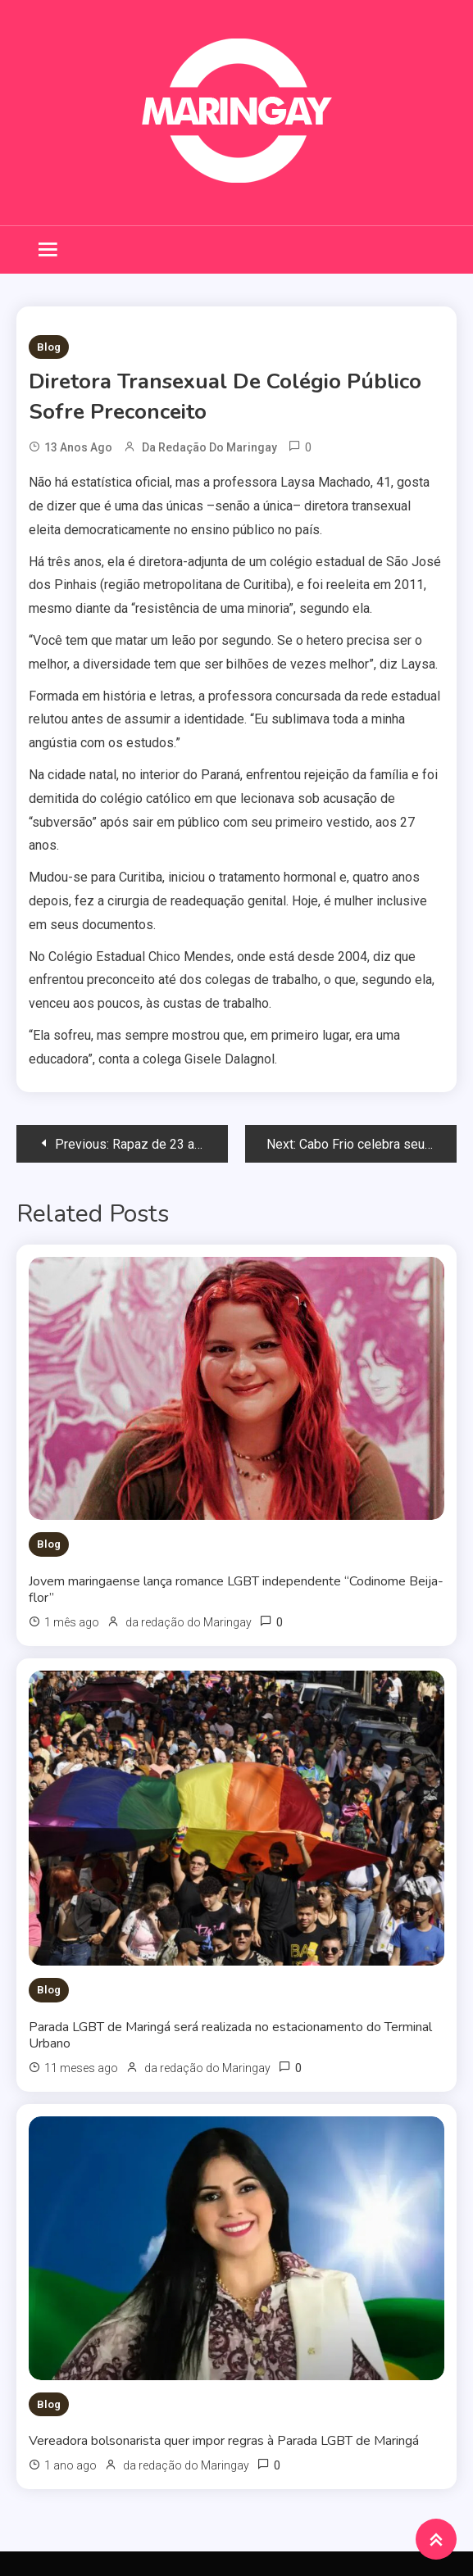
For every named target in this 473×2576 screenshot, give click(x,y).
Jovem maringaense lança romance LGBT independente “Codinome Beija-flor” (236, 1589)
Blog (49, 347)
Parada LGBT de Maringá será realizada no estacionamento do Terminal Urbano (230, 2035)
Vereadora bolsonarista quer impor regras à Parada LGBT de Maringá (224, 2441)
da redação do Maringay (209, 447)
